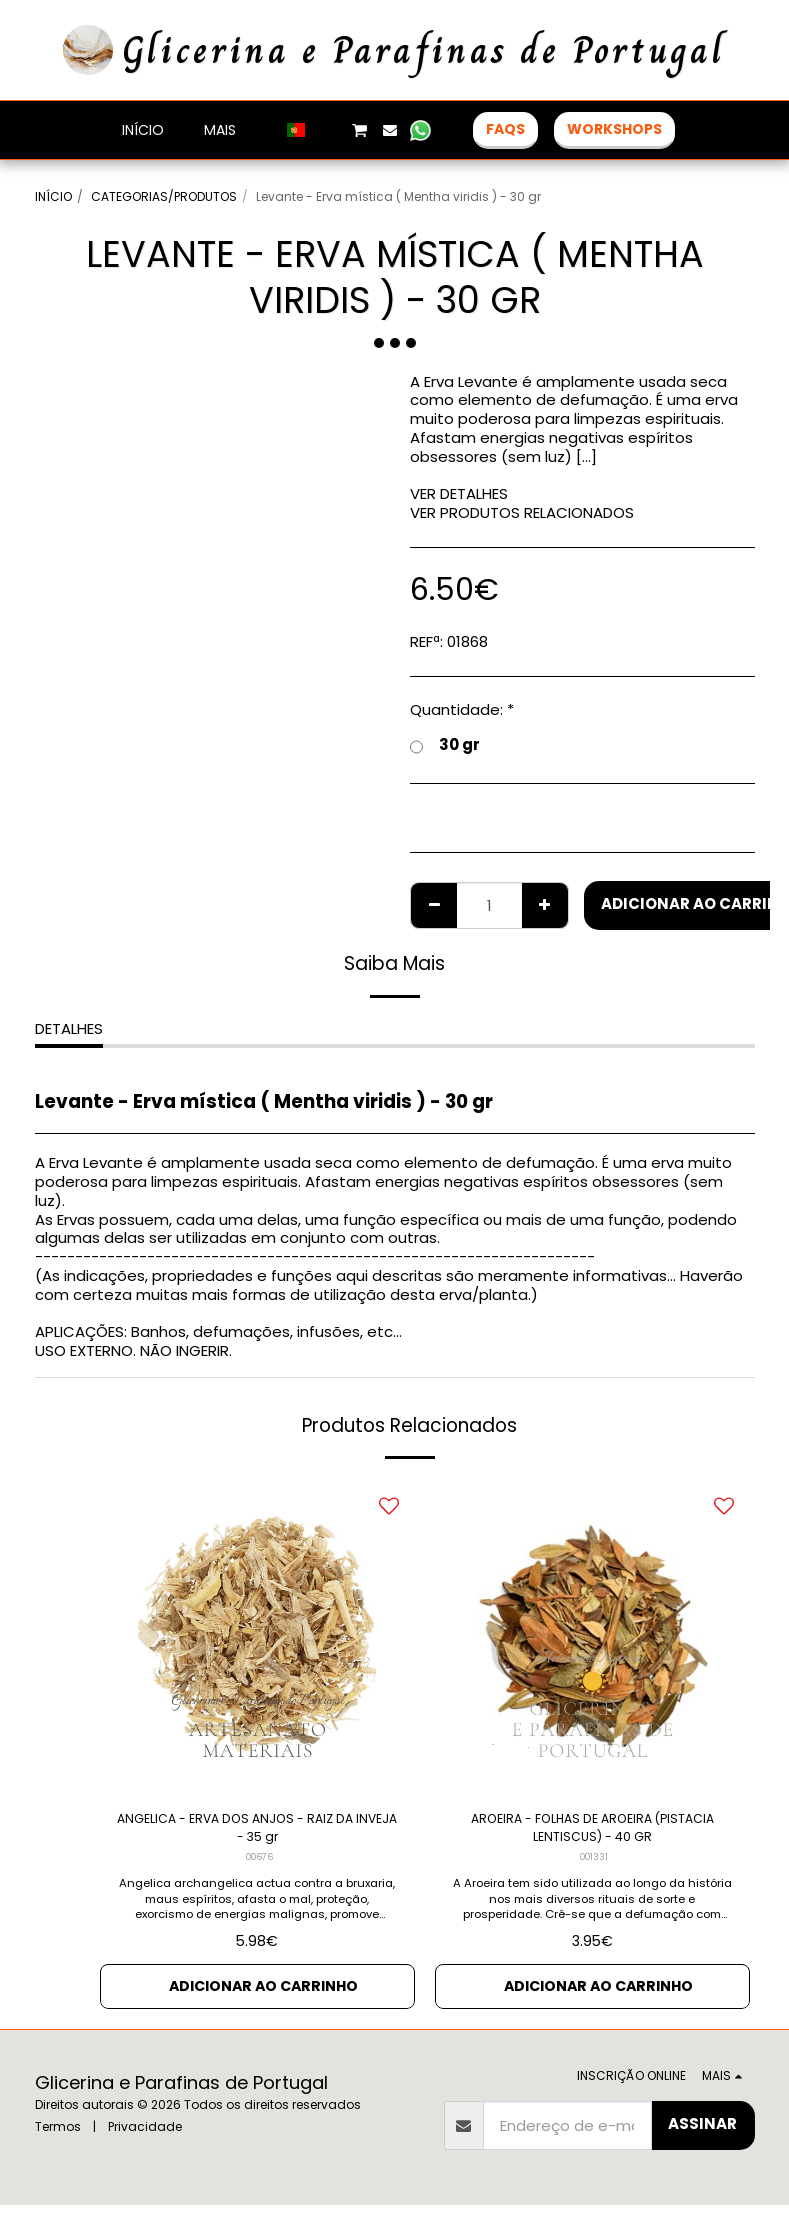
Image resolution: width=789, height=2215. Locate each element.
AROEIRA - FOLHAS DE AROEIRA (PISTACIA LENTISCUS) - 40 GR (592, 1832)
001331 (594, 1865)
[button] (328, 130)
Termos (58, 2136)
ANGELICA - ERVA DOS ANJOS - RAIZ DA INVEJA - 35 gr (257, 1832)
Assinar (702, 2134)
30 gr (445, 745)
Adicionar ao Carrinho (263, 1994)
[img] (257, 1636)
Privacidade (145, 2136)
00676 (259, 1865)
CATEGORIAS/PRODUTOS (164, 196)
